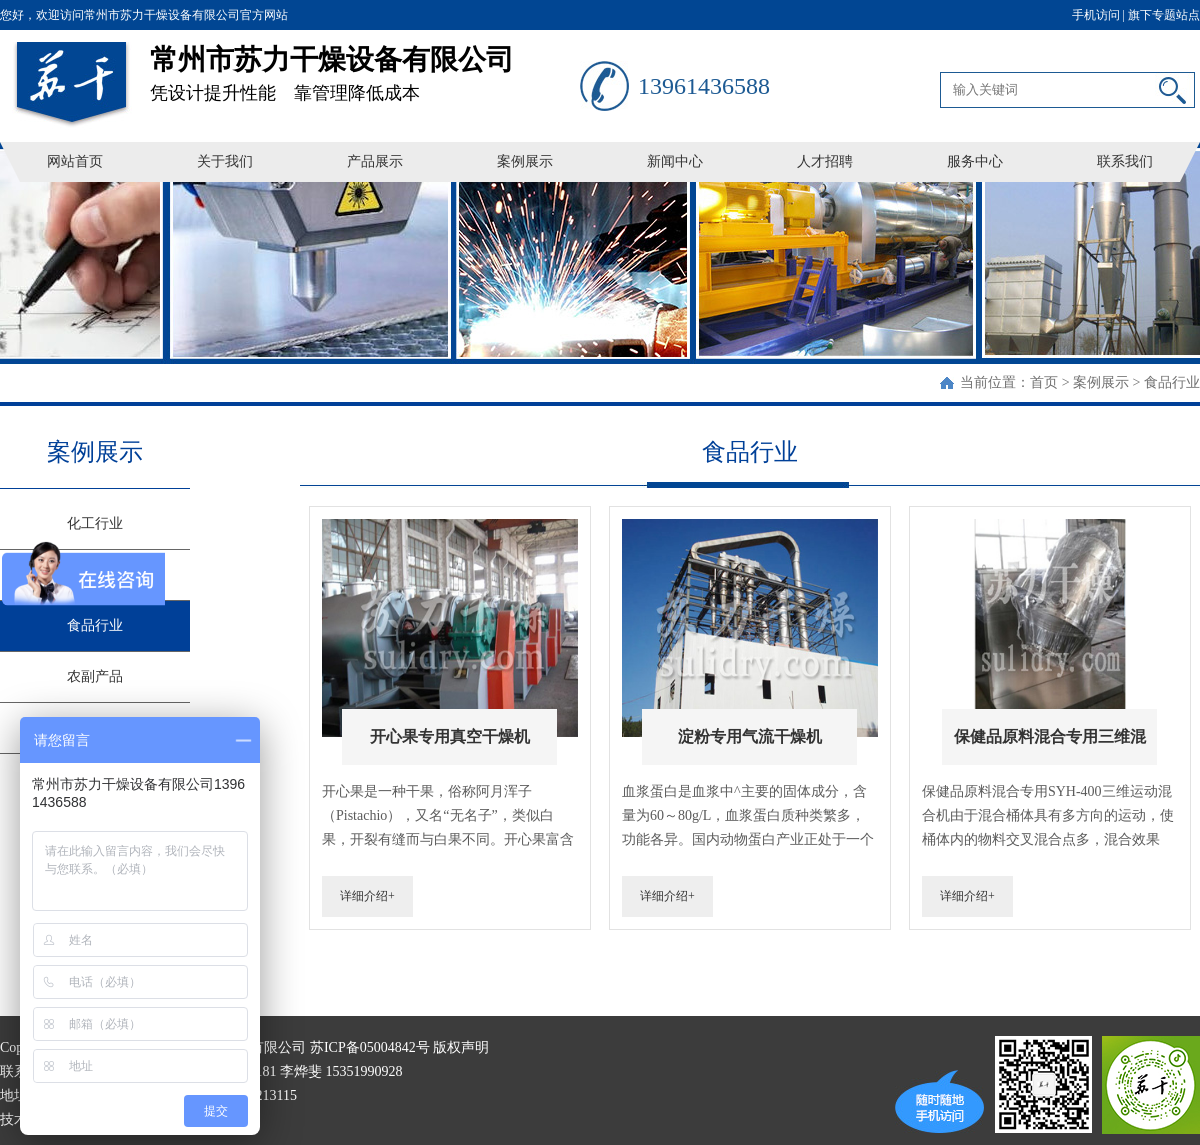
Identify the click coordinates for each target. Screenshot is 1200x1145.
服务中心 (975, 161)
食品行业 (1172, 382)
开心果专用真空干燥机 (450, 736)
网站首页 (75, 161)
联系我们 (1125, 161)
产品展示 (375, 161)
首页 (1044, 382)
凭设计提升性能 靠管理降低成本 (365, 66)
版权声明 (461, 1047)
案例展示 (525, 161)
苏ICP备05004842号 (370, 1047)
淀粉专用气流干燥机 (750, 736)
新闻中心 (675, 161)
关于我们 (225, 161)
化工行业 (95, 523)
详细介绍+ (367, 896)
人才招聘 (825, 161)
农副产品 (95, 676)
